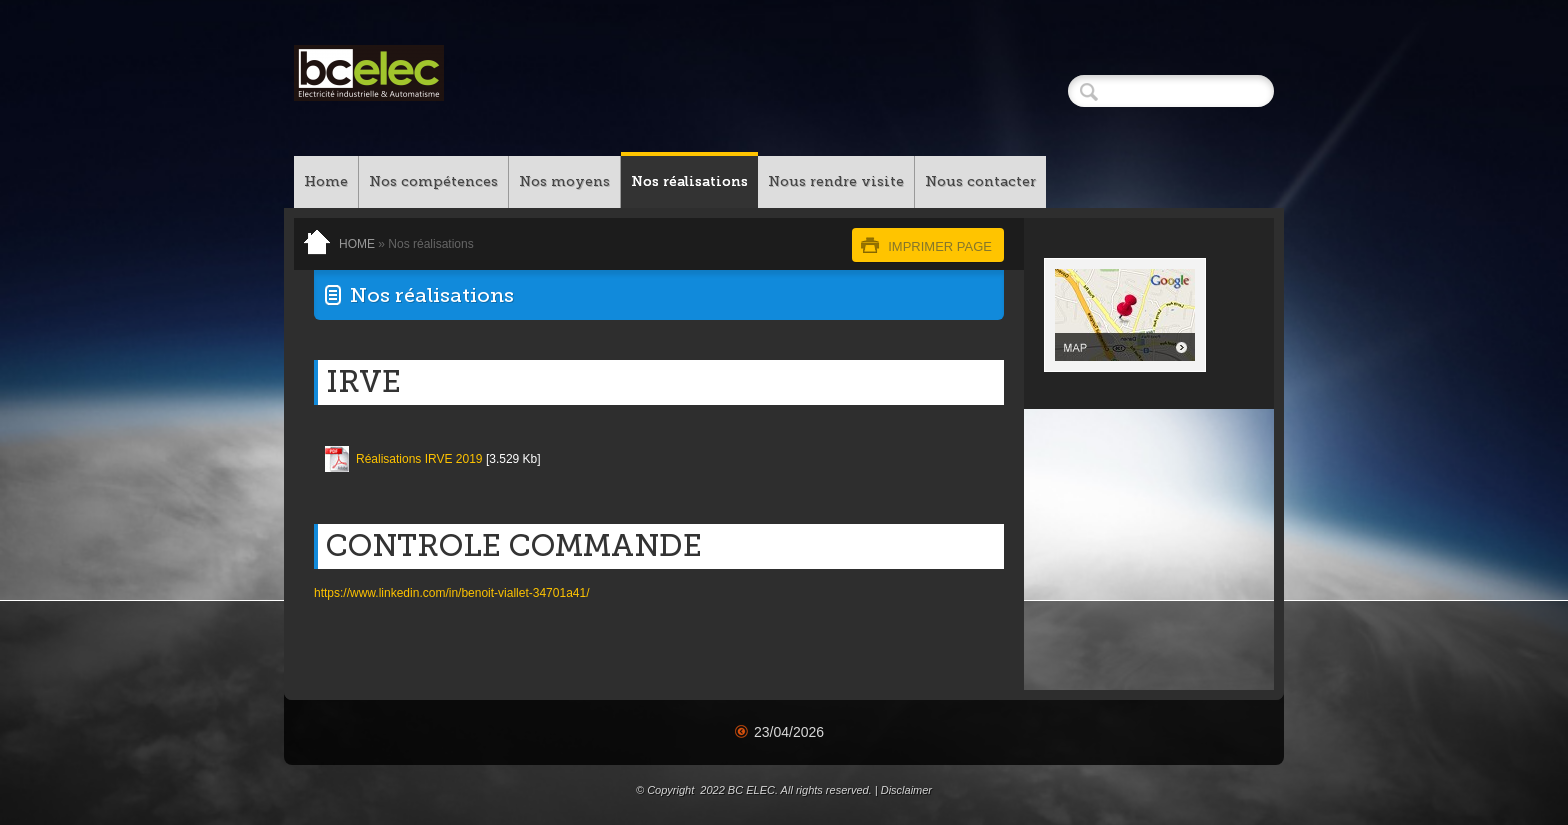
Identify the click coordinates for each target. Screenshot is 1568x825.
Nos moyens (564, 181)
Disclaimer (906, 790)
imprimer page (940, 246)
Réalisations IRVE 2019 (419, 459)
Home (326, 181)
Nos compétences (433, 181)
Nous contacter (980, 181)
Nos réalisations (689, 181)
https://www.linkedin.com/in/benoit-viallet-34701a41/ (451, 593)
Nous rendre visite (836, 181)
